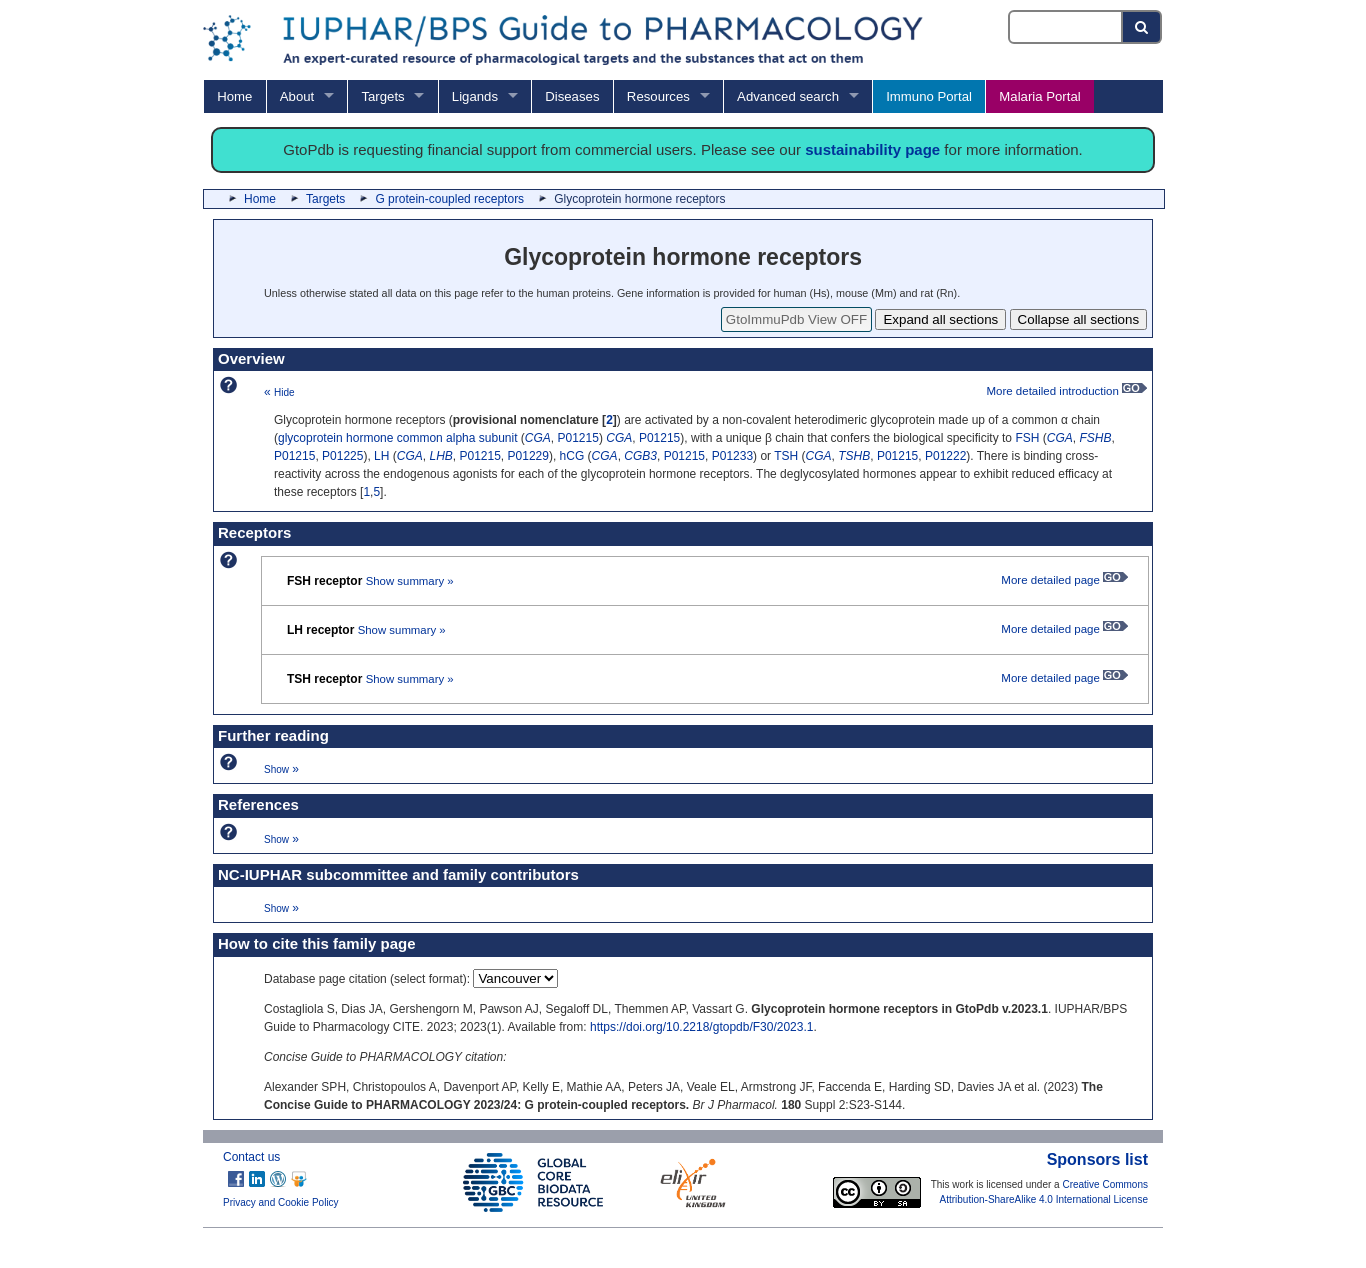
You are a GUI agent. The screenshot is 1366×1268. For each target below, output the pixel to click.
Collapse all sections (1079, 319)
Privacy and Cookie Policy (281, 1202)
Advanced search (788, 96)
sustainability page (872, 149)
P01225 (342, 456)
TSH (786, 456)
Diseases (572, 96)
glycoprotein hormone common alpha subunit (397, 438)
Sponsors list (1097, 1159)
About (297, 96)
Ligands (475, 96)
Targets (382, 96)
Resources (658, 96)
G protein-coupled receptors (449, 199)
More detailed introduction (1066, 391)
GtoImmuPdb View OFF (796, 319)
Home (234, 96)
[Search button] (1142, 27)
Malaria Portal (1039, 96)
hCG (572, 456)
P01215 (578, 438)
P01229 (528, 456)
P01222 (945, 456)
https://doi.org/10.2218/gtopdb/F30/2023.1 (702, 1027)
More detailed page (1064, 580)
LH (381, 456)
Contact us (251, 1157)
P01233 (732, 456)
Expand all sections (940, 319)
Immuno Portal (929, 96)
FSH (1027, 438)
